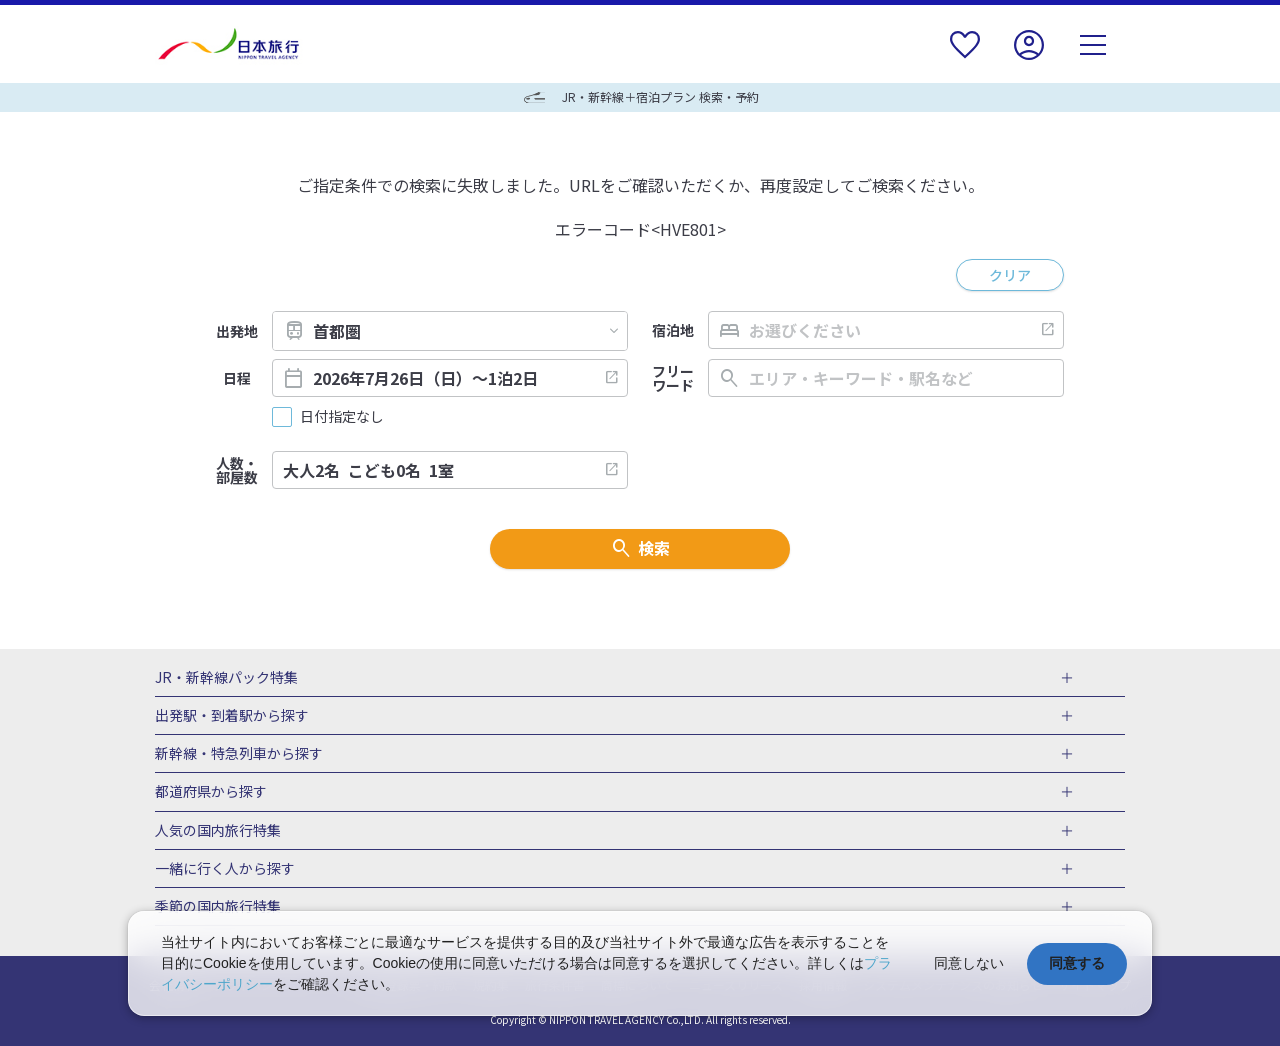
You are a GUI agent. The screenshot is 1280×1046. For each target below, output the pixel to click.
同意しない (969, 963)
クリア (1010, 275)
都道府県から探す (211, 792)
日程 (237, 378)
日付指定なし (342, 416)
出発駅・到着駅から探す (232, 716)
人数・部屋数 (237, 470)
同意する (1077, 963)
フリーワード (673, 378)
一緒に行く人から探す (225, 869)
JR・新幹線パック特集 (226, 678)
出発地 (237, 331)
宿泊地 (673, 330)
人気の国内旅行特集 (218, 831)
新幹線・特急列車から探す (239, 754)
